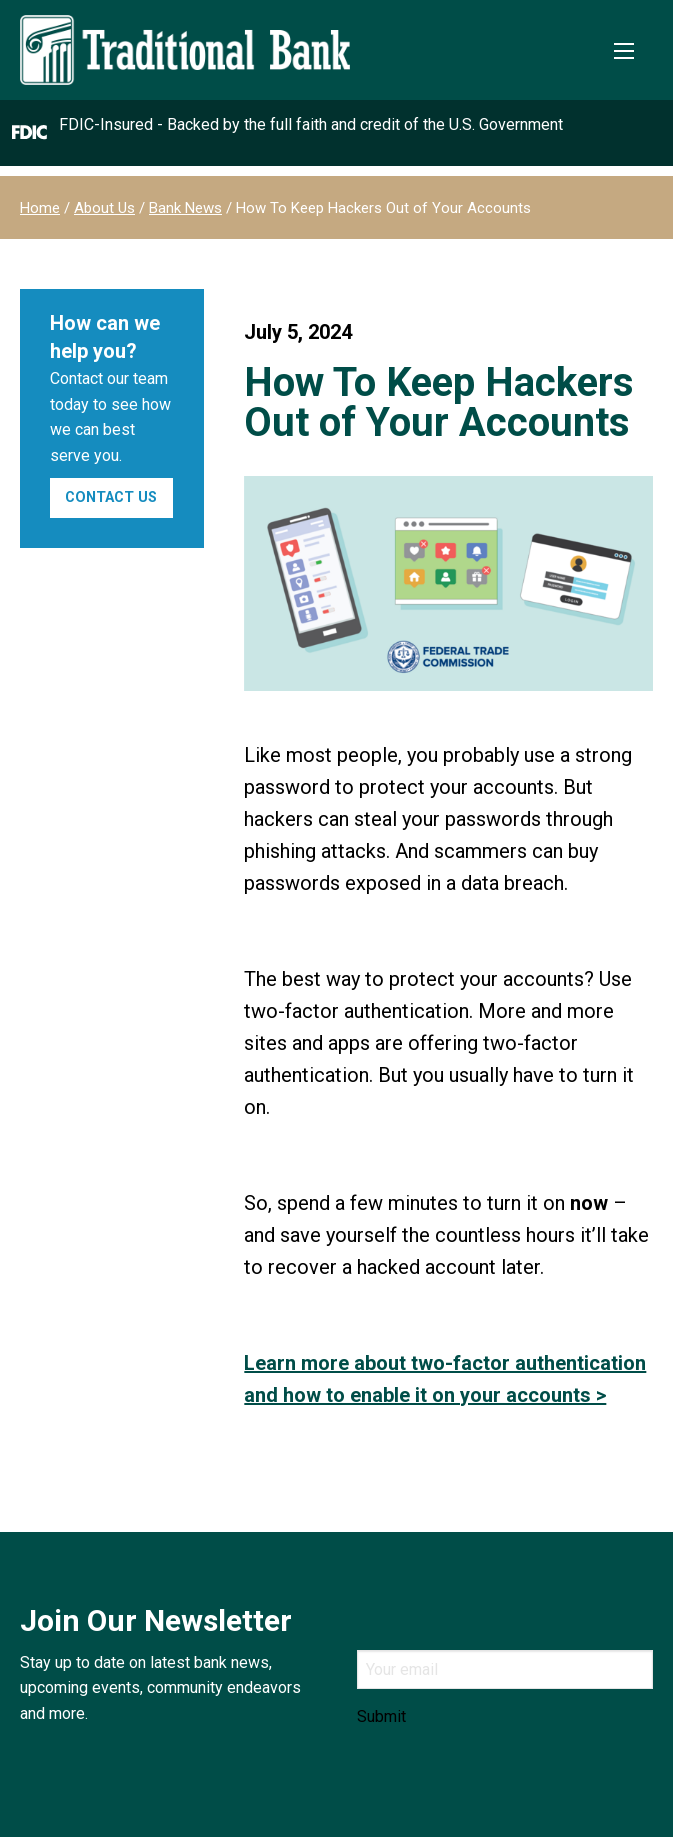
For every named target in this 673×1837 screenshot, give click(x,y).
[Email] (505, 1669)
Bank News (185, 208)
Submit (381, 1717)
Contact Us (111, 497)
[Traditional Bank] (185, 26)
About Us (104, 208)
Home (40, 208)
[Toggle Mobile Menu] (624, 51)
